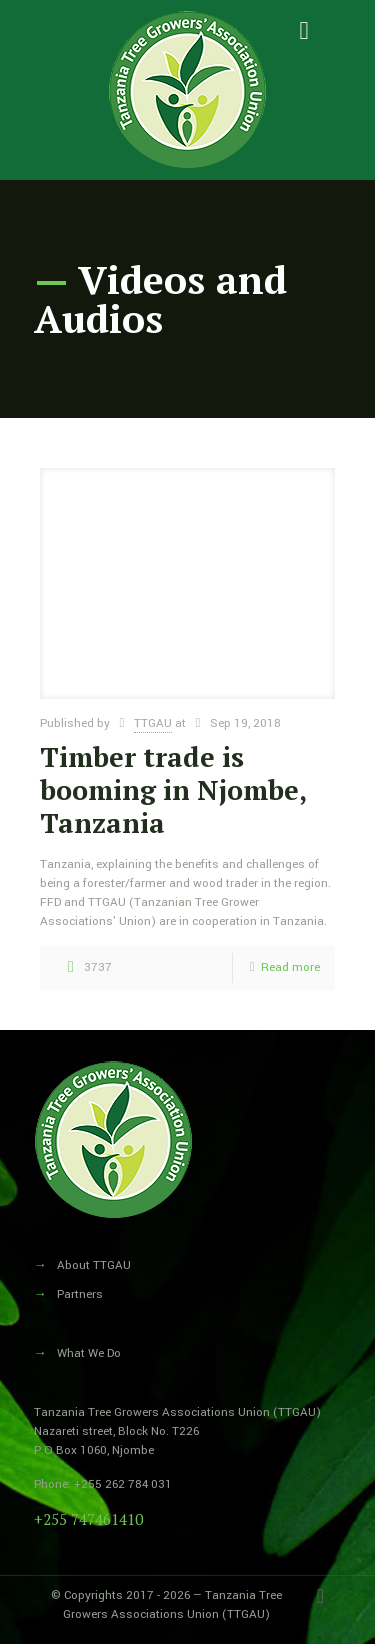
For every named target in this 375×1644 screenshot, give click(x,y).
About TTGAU (94, 1265)
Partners (80, 1294)
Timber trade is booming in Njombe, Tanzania (173, 790)
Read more (290, 967)
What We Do (89, 1353)
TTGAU (153, 723)
